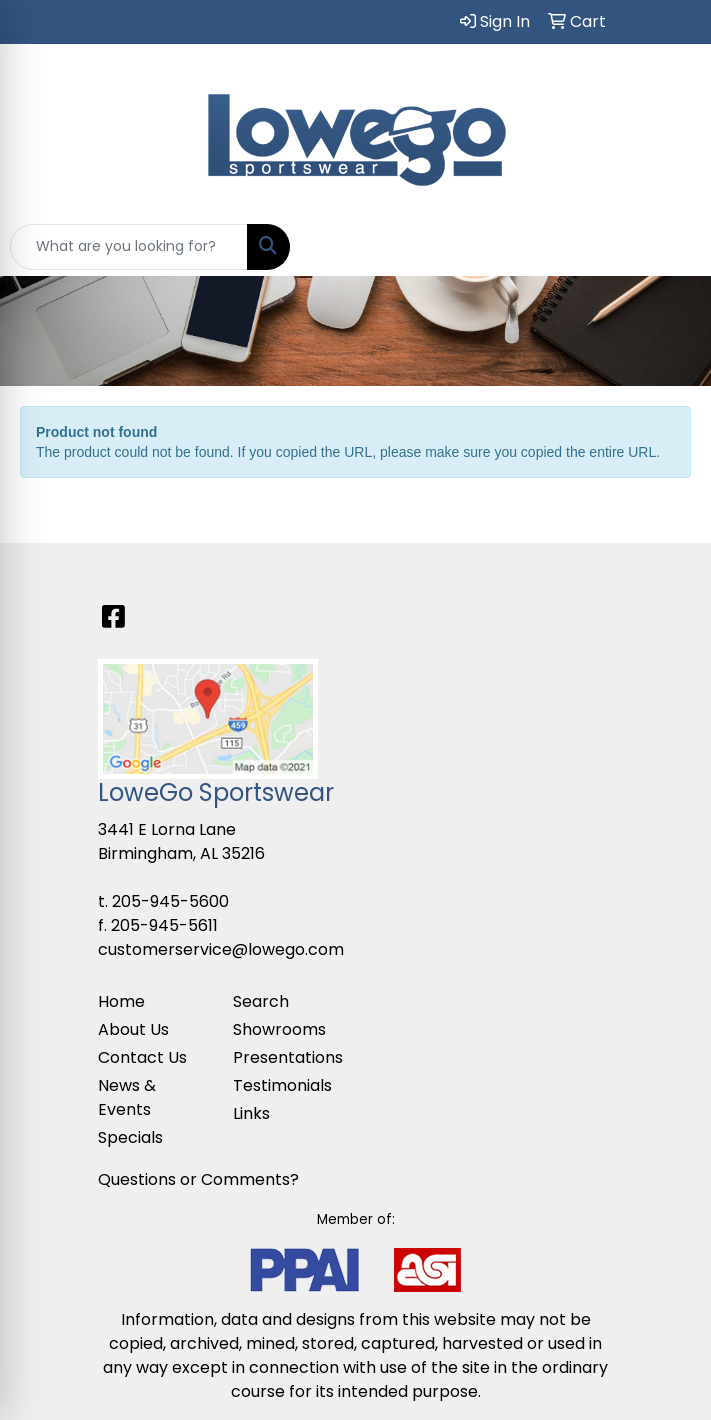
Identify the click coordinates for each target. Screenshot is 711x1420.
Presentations (288, 1057)
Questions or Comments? (198, 1179)
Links (251, 1113)
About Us (133, 1029)
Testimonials (282, 1085)
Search (261, 1001)
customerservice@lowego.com (221, 949)
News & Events (127, 1097)
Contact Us (142, 1057)
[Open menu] (671, 247)
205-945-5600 (170, 901)
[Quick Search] (129, 247)
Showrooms (279, 1029)
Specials (130, 1137)
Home (121, 1001)
